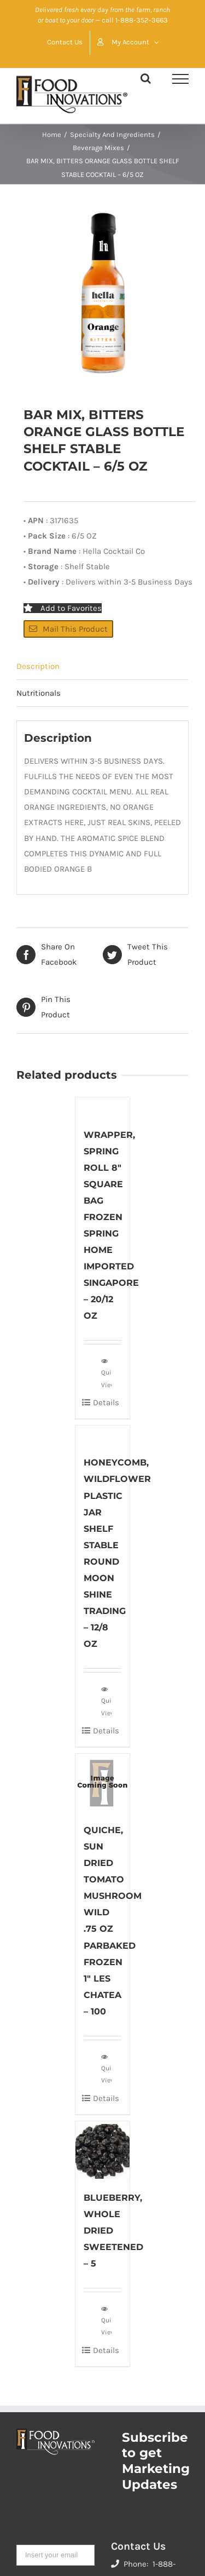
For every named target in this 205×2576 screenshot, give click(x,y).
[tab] (102, 666)
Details (106, 1402)
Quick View (106, 1372)
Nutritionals (38, 693)
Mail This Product (68, 629)
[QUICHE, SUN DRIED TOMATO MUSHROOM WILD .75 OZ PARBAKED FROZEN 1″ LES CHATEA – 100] (102, 1782)
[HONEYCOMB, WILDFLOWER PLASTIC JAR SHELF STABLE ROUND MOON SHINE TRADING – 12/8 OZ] (102, 1435)
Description (38, 666)
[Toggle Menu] (180, 79)
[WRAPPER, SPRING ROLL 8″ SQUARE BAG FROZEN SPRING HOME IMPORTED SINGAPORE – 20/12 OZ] (102, 1106)
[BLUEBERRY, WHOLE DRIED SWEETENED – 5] (102, 2150)
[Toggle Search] (145, 78)
